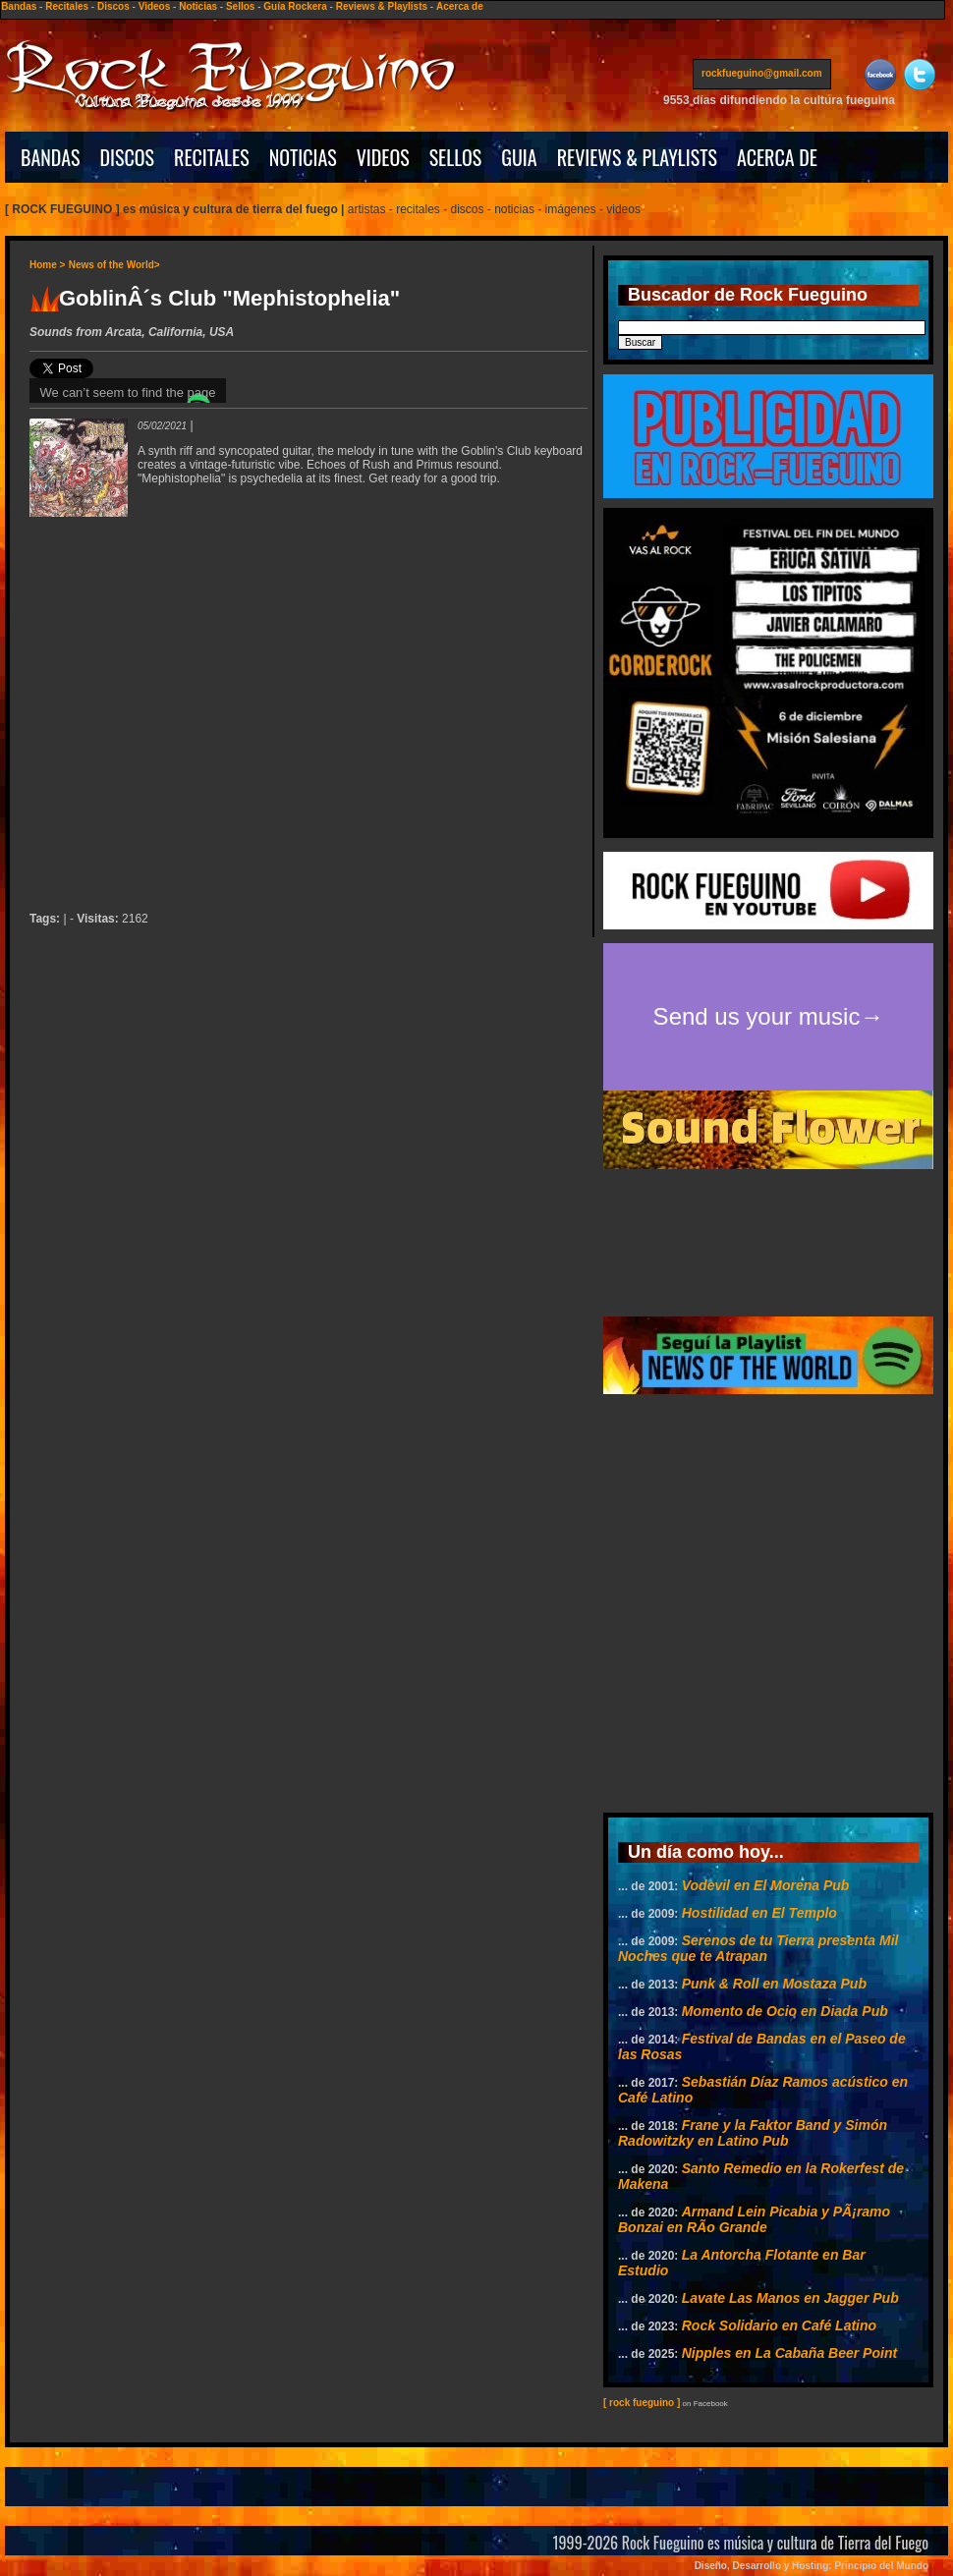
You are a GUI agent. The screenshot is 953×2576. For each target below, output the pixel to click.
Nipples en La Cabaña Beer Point (789, 2353)
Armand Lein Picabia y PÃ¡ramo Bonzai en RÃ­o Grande (754, 2219)
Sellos (240, 6)
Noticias (198, 6)
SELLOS (455, 157)
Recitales (66, 6)
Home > (47, 264)
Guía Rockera (294, 6)
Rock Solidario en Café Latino (779, 2325)
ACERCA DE (777, 157)
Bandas (18, 6)
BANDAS (51, 157)
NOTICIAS (303, 157)
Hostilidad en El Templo (759, 1913)
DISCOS (127, 157)
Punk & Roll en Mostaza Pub (774, 1983)
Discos (113, 6)
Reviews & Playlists (381, 6)
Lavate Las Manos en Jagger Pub (790, 2298)
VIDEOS (383, 157)
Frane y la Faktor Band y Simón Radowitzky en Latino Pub (752, 2133)
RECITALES (212, 157)
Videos (155, 6)
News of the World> (114, 264)
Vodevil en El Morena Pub (766, 1885)
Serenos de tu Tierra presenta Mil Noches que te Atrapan (758, 1948)
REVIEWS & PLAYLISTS (637, 157)
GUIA (518, 157)
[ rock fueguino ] (641, 2402)
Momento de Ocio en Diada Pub (785, 2011)
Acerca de (459, 6)
